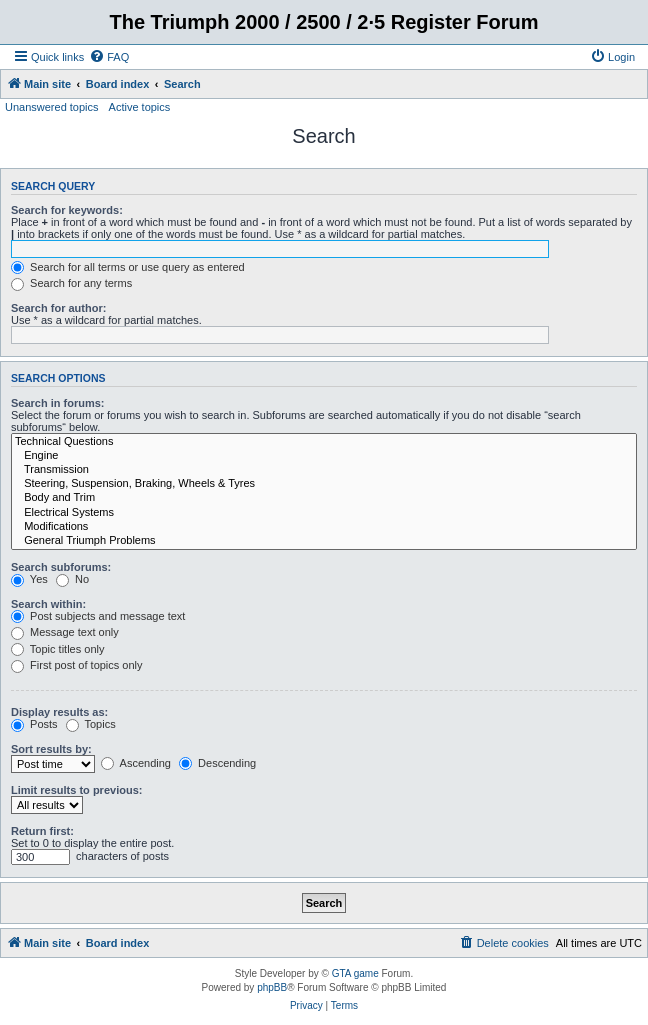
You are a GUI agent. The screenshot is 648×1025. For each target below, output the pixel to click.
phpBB (272, 987)
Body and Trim (324, 498)
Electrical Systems (324, 513)
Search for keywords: (67, 210)
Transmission (324, 470)
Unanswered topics (52, 107)
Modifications (324, 527)
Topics (91, 724)
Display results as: (59, 712)
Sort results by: (51, 749)
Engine (324, 456)
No (72, 579)
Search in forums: (58, 403)
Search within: (48, 604)
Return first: (42, 831)
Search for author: (58, 308)
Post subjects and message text (98, 616)
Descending (217, 763)
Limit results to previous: (76, 790)
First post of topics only (77, 665)
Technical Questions (324, 442)
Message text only (65, 632)
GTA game (355, 973)
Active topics (140, 107)
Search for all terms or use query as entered (128, 267)
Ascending (136, 763)
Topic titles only (57, 649)
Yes (29, 579)
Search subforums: (61, 567)
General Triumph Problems (324, 541)
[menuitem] (109, 57)
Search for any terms (71, 283)
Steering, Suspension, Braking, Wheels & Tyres (324, 484)
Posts (34, 724)
